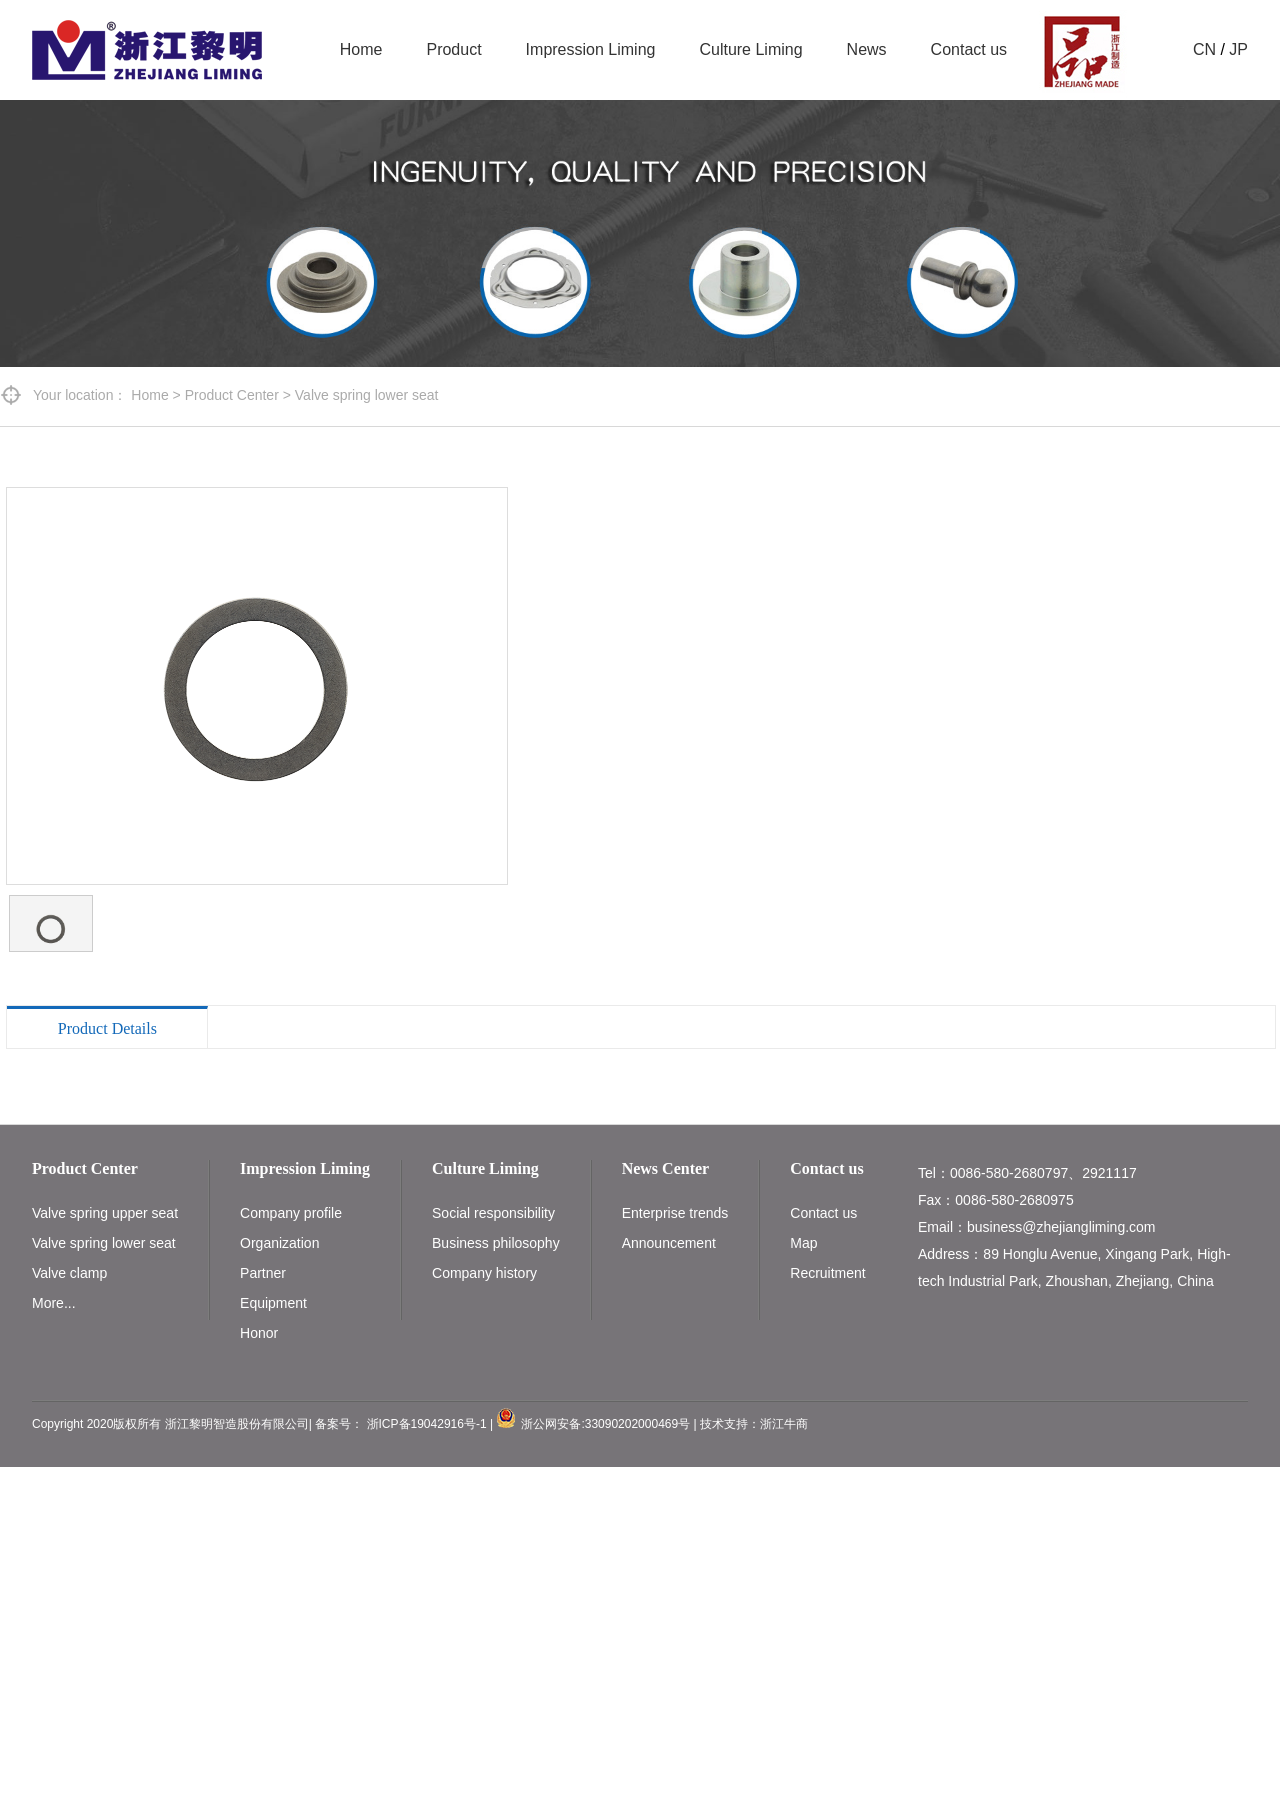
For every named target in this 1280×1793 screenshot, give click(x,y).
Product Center (232, 395)
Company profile (291, 1213)
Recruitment (827, 1273)
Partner (263, 1273)
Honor (259, 1333)
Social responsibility (493, 1213)
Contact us (969, 49)
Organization (279, 1243)
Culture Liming (750, 49)
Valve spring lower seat (367, 395)
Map (803, 1243)
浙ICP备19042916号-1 (427, 1424)
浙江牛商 (784, 1424)
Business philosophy (496, 1243)
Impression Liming (591, 49)
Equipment (273, 1303)
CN (1204, 49)
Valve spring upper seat (105, 1213)
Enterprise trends (675, 1213)
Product (453, 49)
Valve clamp (69, 1273)
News (867, 49)
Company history (484, 1273)
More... (54, 1303)
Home (361, 49)
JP (1238, 49)
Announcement (669, 1243)
